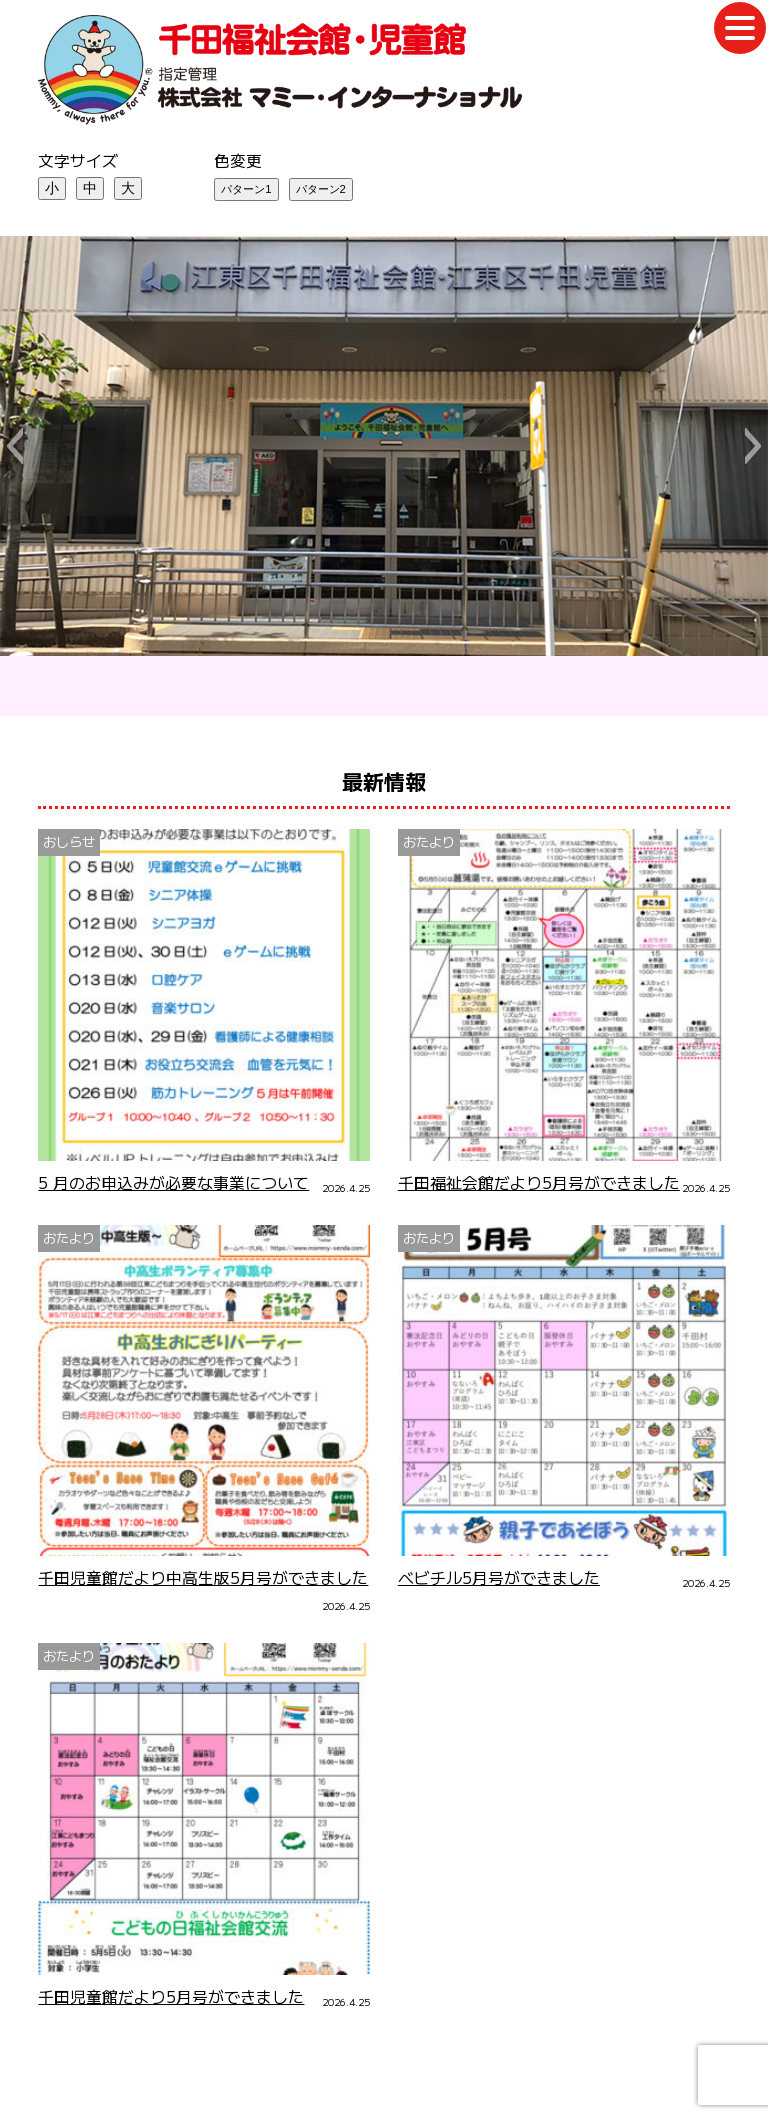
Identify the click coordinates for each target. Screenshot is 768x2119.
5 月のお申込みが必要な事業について (173, 1182)
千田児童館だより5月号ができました (171, 1996)
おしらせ (69, 841)
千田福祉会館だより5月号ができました (539, 1182)
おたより (429, 841)
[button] (14, 446)
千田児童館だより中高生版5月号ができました (203, 1577)
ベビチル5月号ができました (499, 1577)
